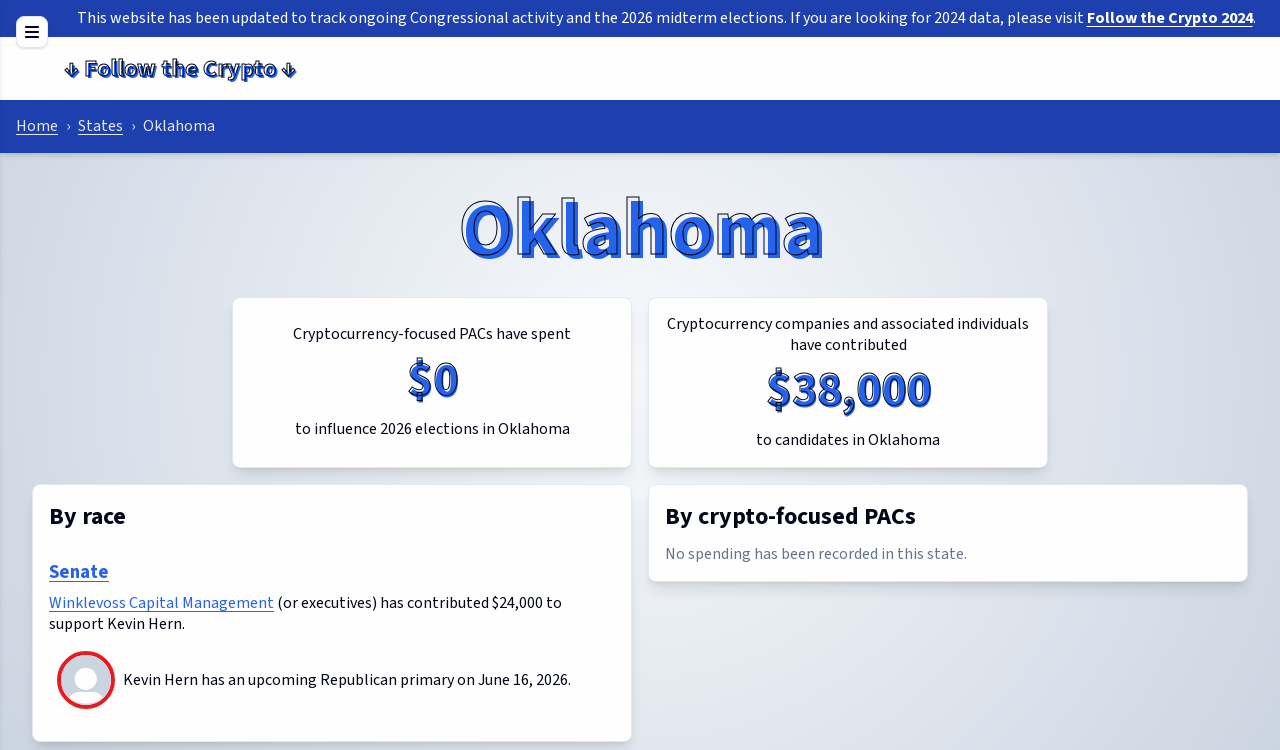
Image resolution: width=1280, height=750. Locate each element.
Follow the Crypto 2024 (1170, 18)
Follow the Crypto (180, 68)
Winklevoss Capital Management (161, 603)
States (100, 126)
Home (37, 126)
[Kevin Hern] (86, 700)
